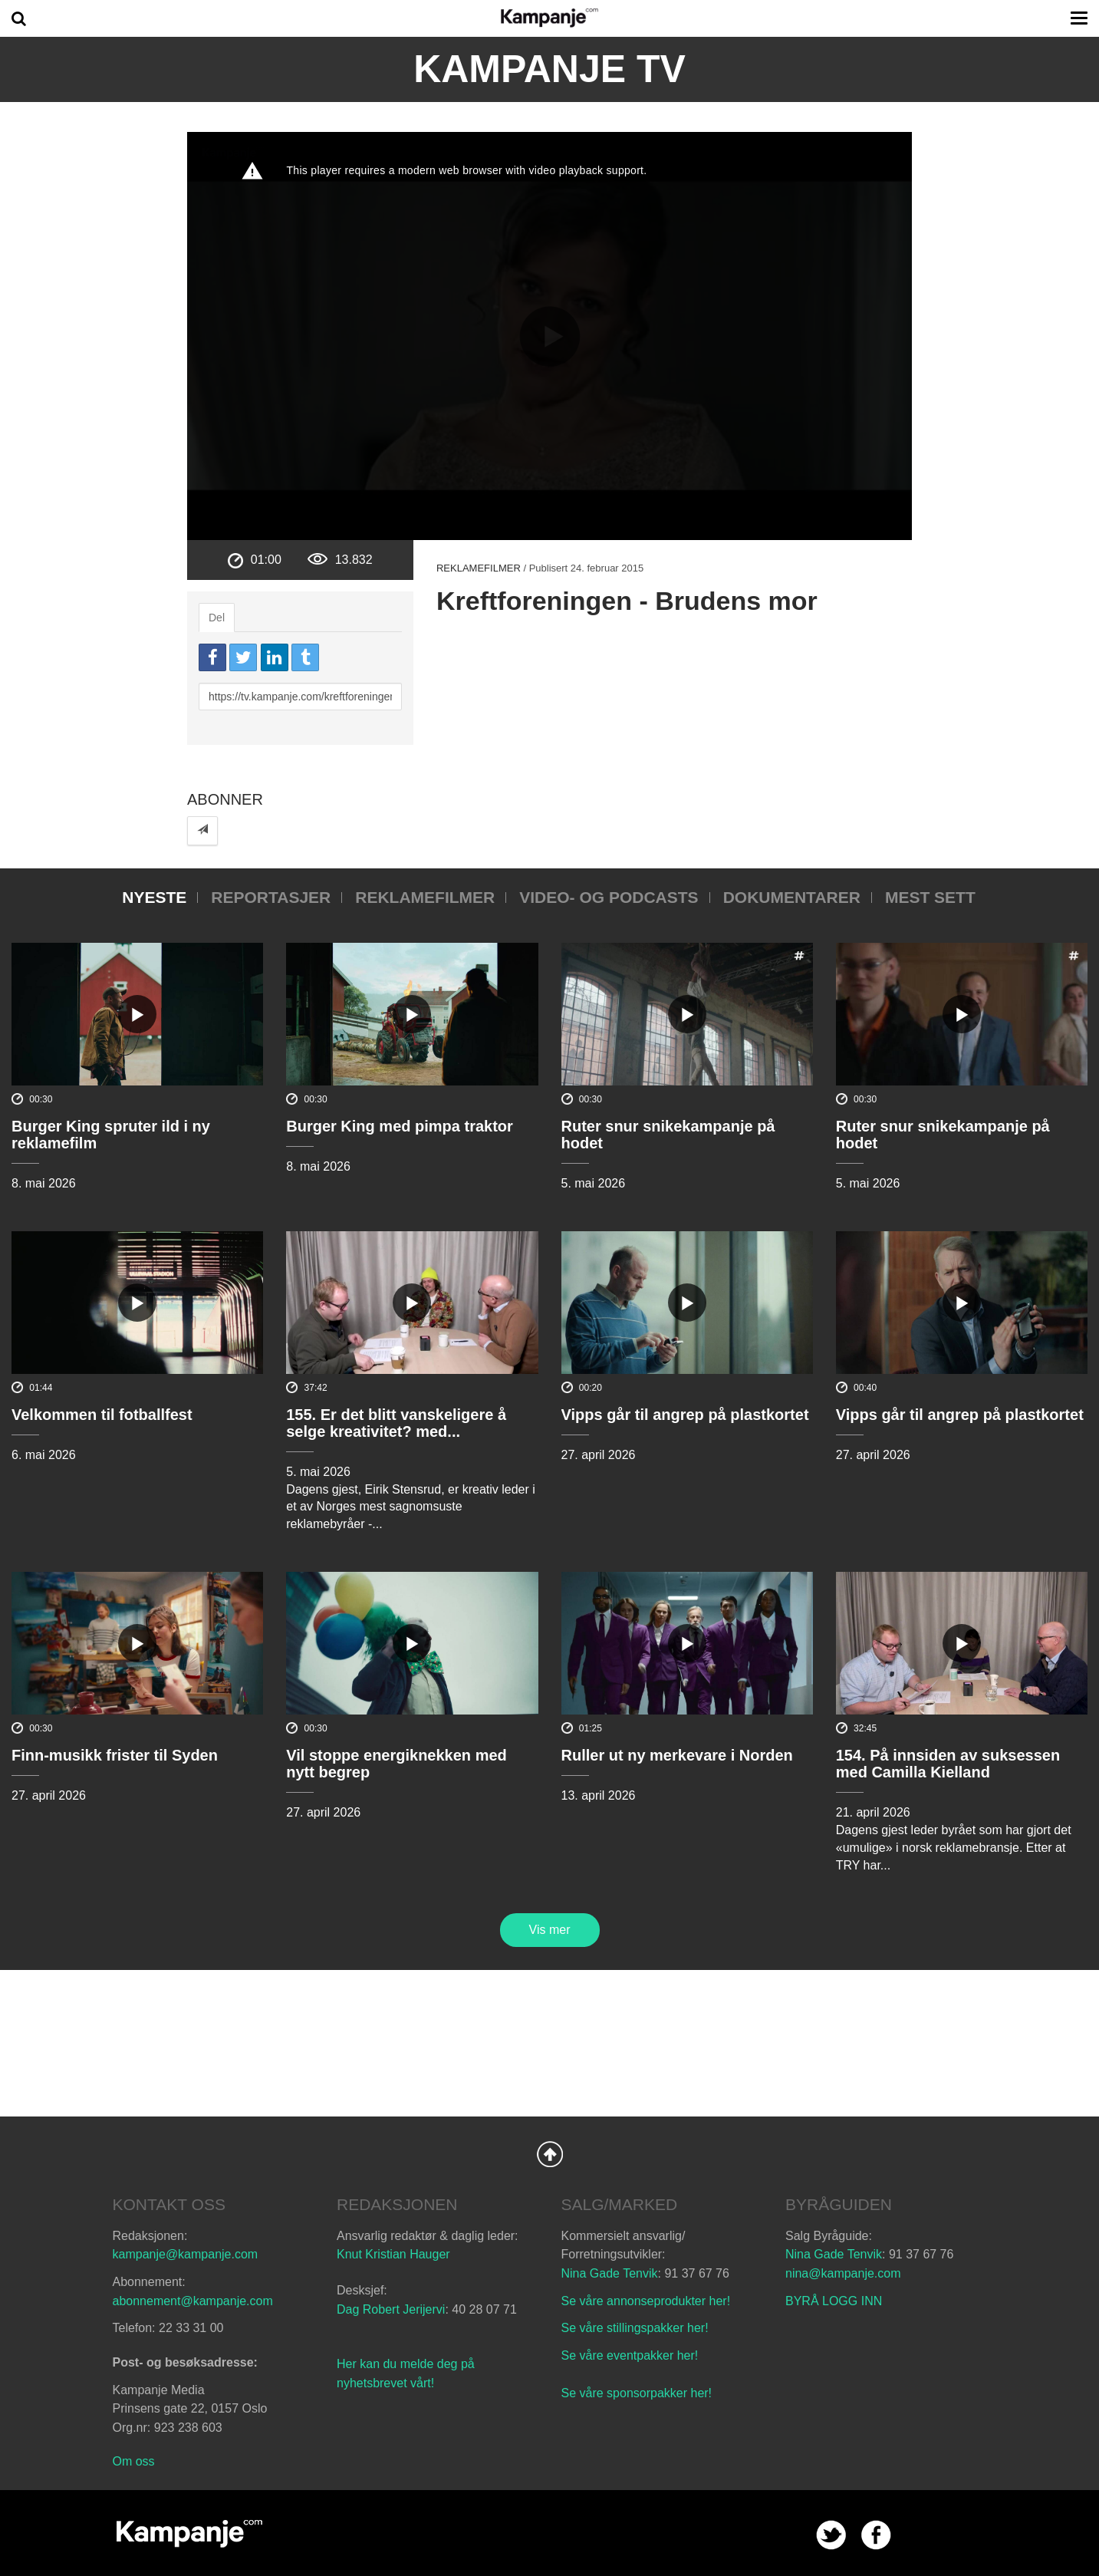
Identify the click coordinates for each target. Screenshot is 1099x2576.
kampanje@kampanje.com (185, 2254)
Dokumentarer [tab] (791, 897)
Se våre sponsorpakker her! (636, 2393)
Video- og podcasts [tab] (608, 897)
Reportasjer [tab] (271, 897)
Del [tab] (217, 617)
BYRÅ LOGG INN (833, 2301)
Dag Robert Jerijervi (391, 2309)
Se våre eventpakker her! (630, 2355)
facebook (876, 2535)
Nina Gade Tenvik (609, 2273)
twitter (831, 2535)
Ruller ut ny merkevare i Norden (677, 1755)
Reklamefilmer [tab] (425, 897)
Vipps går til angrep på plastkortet (685, 1414)
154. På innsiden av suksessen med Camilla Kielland (948, 1763)
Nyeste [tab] (154, 897)
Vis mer (550, 1929)
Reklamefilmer (478, 568)
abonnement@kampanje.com (193, 2301)
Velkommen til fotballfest (102, 1414)
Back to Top (550, 2154)
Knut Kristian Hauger (393, 2254)
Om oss (134, 2461)
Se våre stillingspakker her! (636, 2327)
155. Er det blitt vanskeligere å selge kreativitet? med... (396, 1423)
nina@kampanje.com (843, 2273)
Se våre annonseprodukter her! (646, 2301)
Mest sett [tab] (930, 897)
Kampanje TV (549, 69)
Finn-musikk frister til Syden (115, 1755)
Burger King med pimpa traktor (399, 1126)
